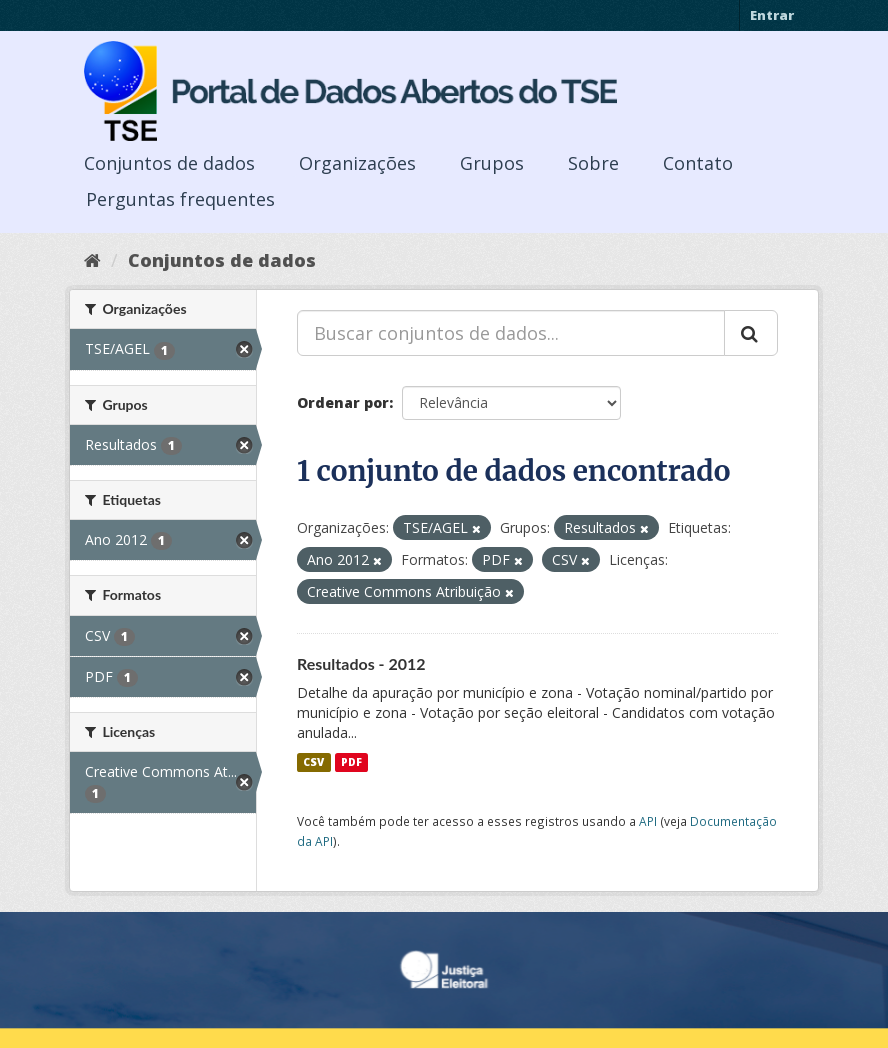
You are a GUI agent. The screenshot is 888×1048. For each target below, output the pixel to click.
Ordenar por (343, 402)
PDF (351, 762)
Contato (698, 163)
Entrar (772, 15)
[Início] (92, 260)
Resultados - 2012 (361, 663)
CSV (313, 762)
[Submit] (751, 333)
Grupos (492, 163)
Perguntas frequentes (180, 199)
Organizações (357, 163)
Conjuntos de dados (169, 163)
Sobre (593, 163)
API (648, 821)
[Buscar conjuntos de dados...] (511, 333)
